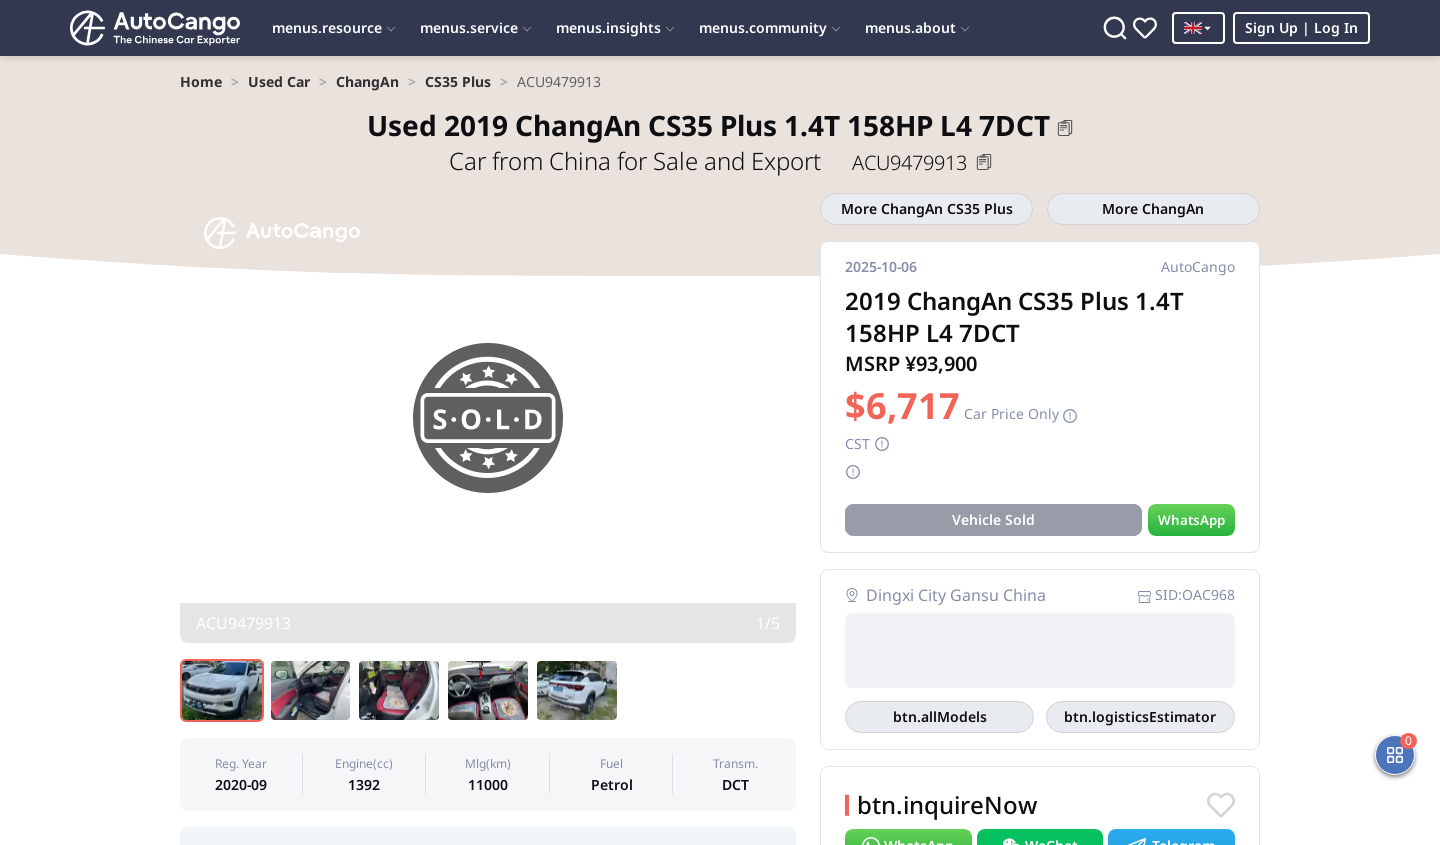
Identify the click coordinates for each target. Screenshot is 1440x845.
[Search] (1115, 28)
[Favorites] (1145, 28)
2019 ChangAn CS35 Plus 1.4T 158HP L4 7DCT (708, 125)
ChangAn (367, 81)
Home (201, 81)
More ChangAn (1153, 208)
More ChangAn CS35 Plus (927, 208)
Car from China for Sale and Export (638, 160)
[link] (201, 81)
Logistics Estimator (1140, 716)
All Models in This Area (939, 716)
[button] (1065, 128)
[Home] (155, 28)
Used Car (279, 81)
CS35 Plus (458, 81)
